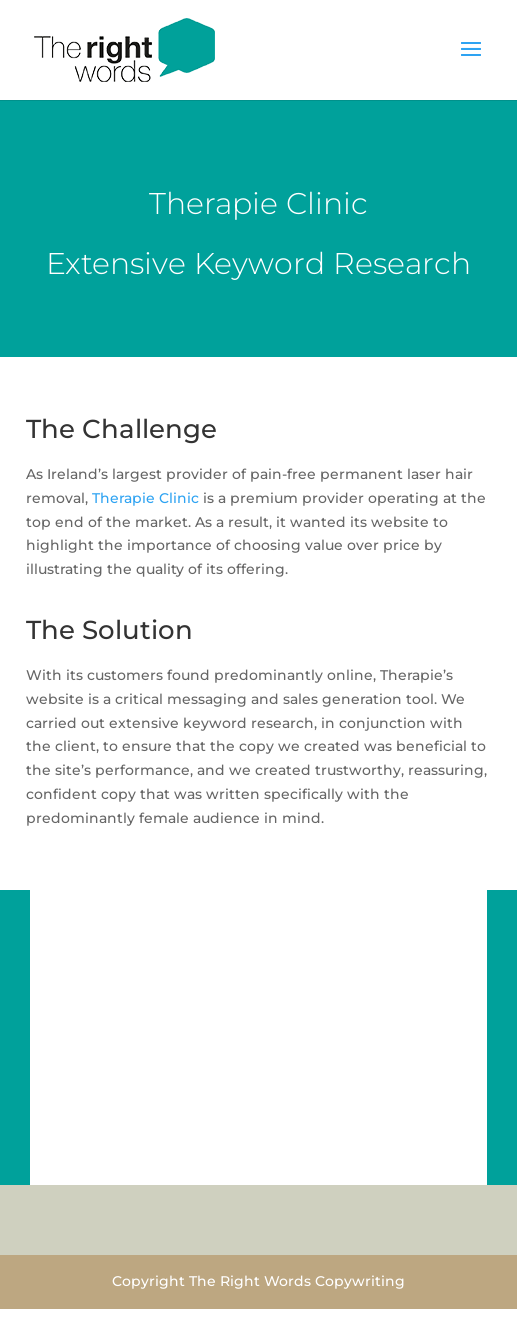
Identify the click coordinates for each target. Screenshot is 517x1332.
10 (292, 1159)
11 (309, 1159)
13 (343, 1159)
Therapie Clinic (145, 498)
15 (377, 1159)
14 (360, 1159)
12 (326, 1159)
